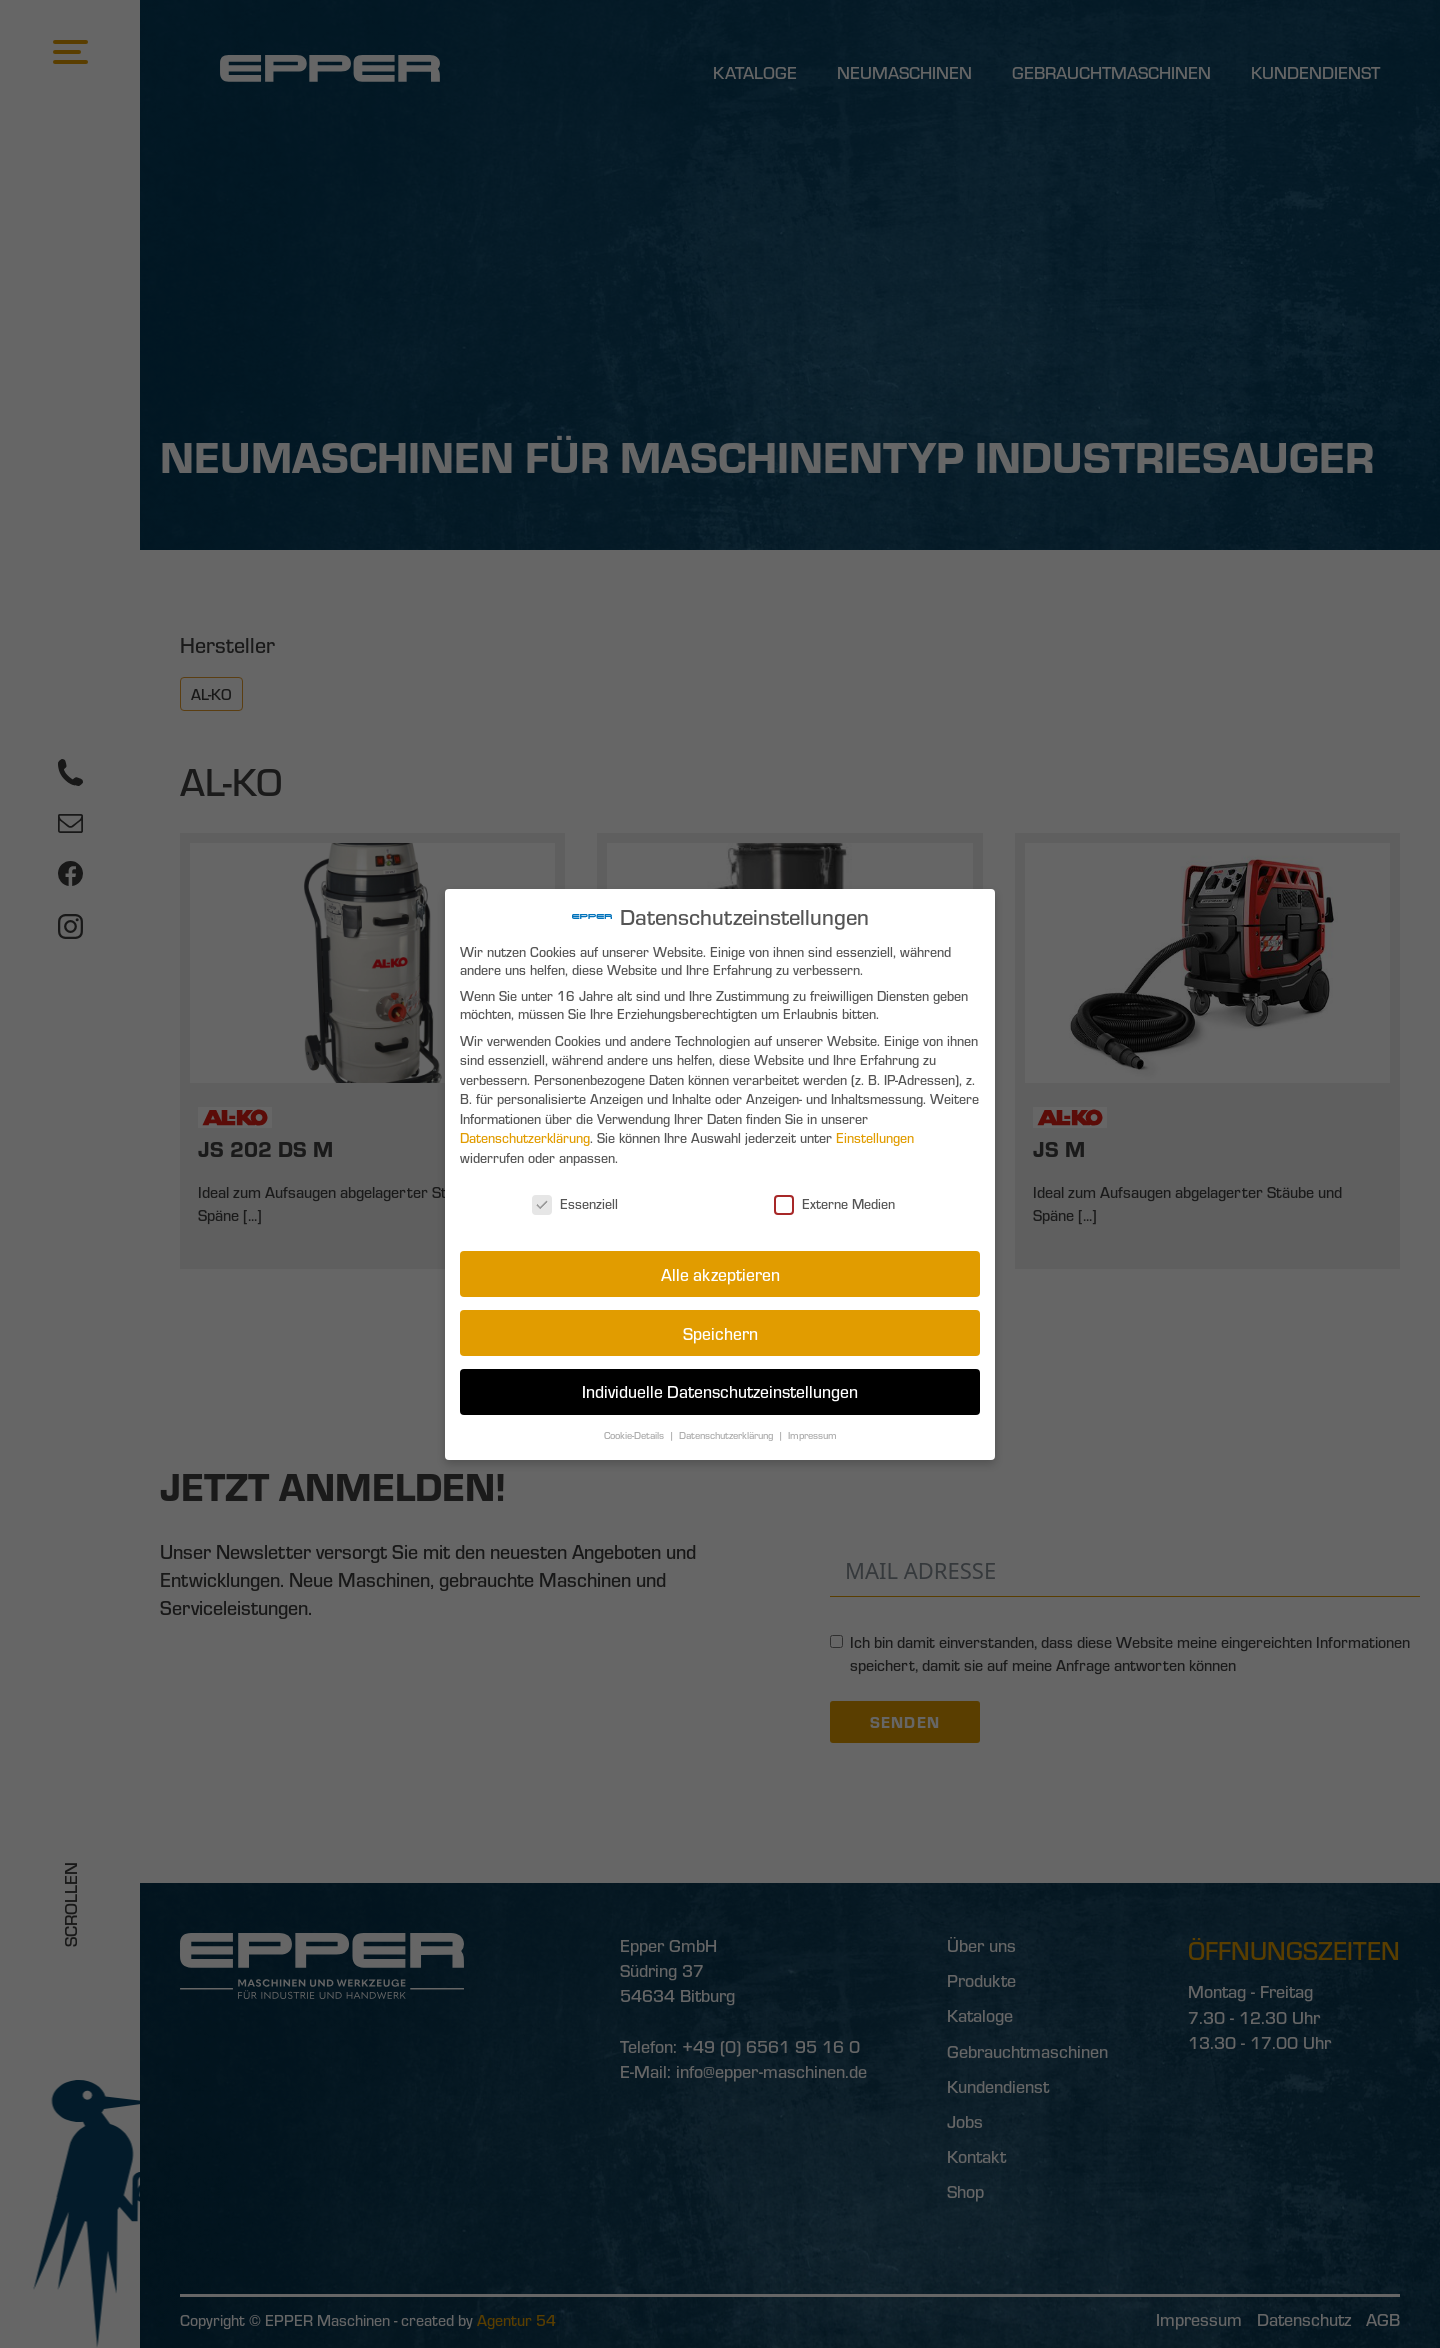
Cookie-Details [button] (636, 1429)
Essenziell (578, 1203)
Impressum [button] (810, 1429)
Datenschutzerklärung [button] (726, 1429)
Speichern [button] (719, 1327)
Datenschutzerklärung (529, 1139)
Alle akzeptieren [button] (720, 1270)
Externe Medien (832, 1203)
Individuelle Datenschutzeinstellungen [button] (719, 1385)
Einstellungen (871, 1139)
